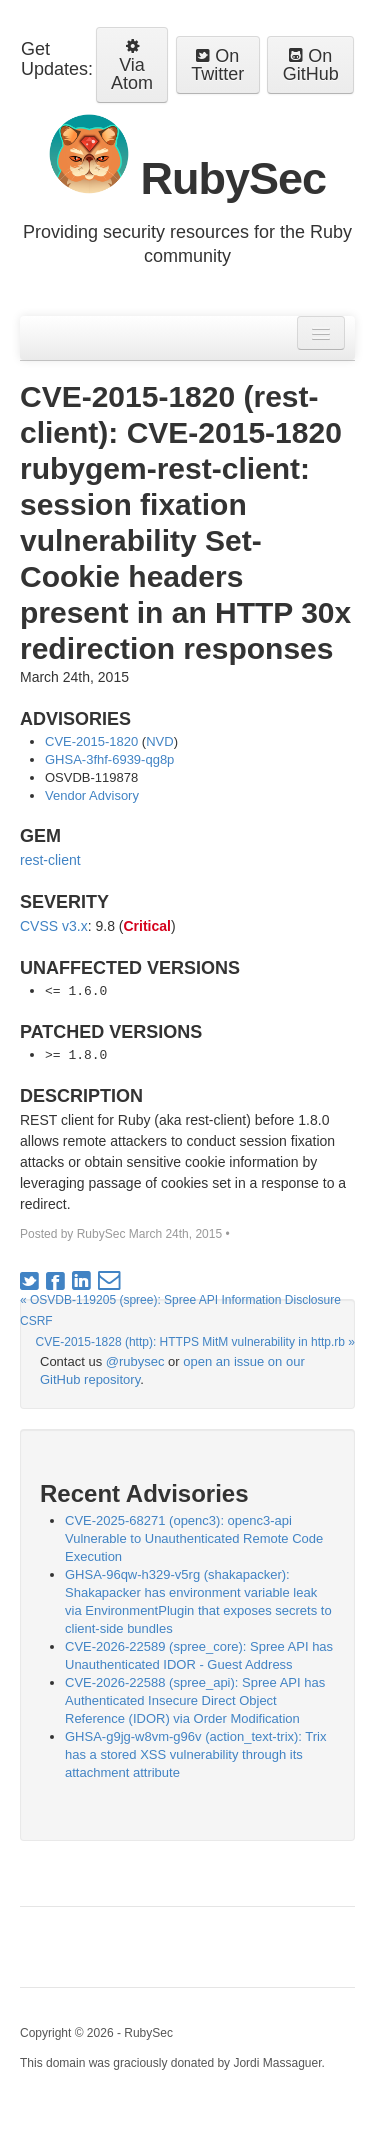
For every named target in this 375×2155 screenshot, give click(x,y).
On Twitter (217, 65)
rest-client (50, 860)
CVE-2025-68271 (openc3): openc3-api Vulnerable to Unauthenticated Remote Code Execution (194, 1538)
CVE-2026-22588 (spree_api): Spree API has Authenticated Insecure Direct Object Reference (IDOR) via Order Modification (195, 1700)
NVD (159, 741)
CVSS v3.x (54, 926)
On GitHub (311, 65)
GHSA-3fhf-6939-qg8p (109, 759)
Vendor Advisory (92, 795)
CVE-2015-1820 (91, 741)
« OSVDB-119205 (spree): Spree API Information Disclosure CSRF (180, 1310)
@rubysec (135, 1361)
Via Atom (132, 65)
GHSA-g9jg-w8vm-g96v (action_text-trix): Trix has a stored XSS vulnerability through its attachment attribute (196, 1754)
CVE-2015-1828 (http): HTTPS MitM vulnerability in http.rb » (195, 1342)
